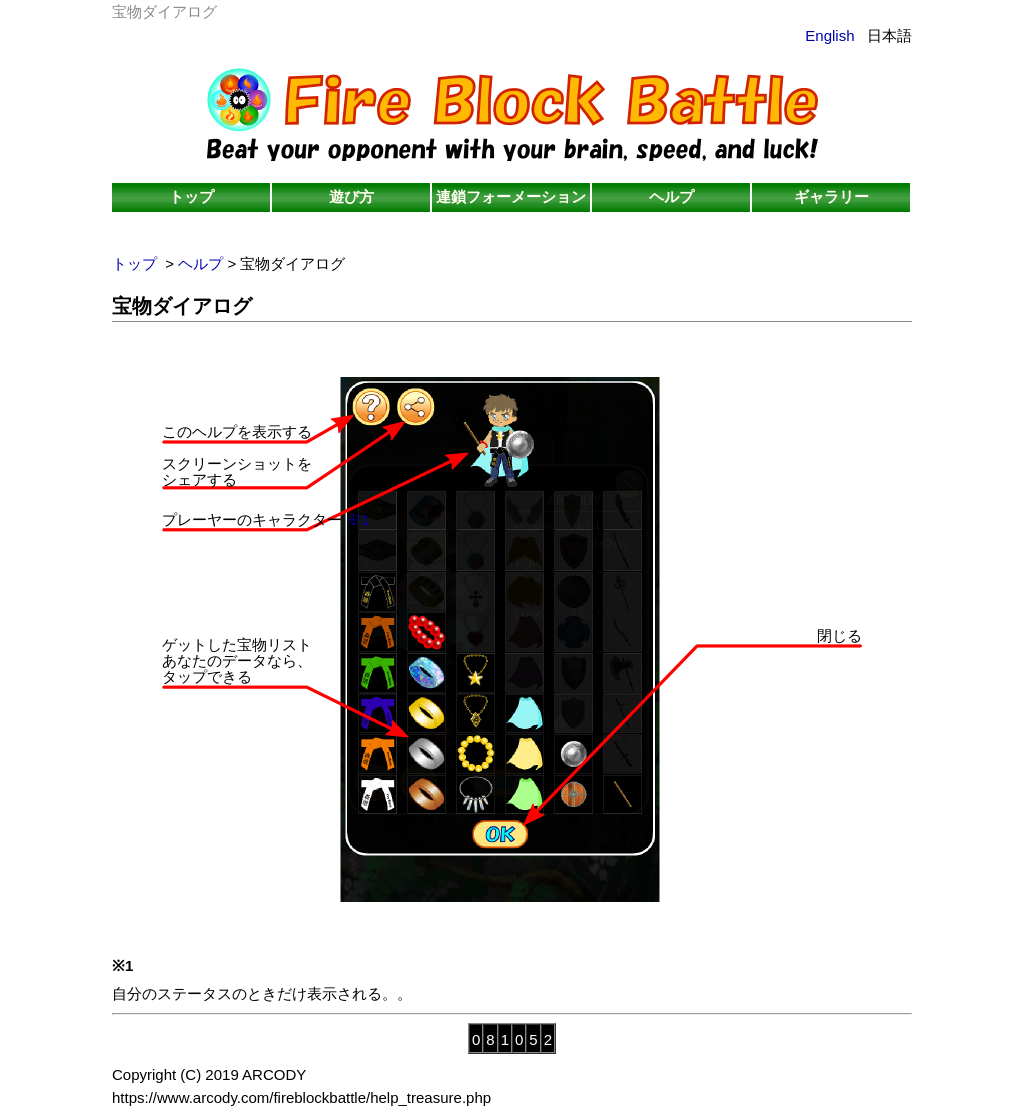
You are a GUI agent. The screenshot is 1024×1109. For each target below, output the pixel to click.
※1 (357, 519)
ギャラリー (831, 196)
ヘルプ (671, 196)
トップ (191, 196)
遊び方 (351, 196)
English (829, 35)
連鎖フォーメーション (511, 196)
